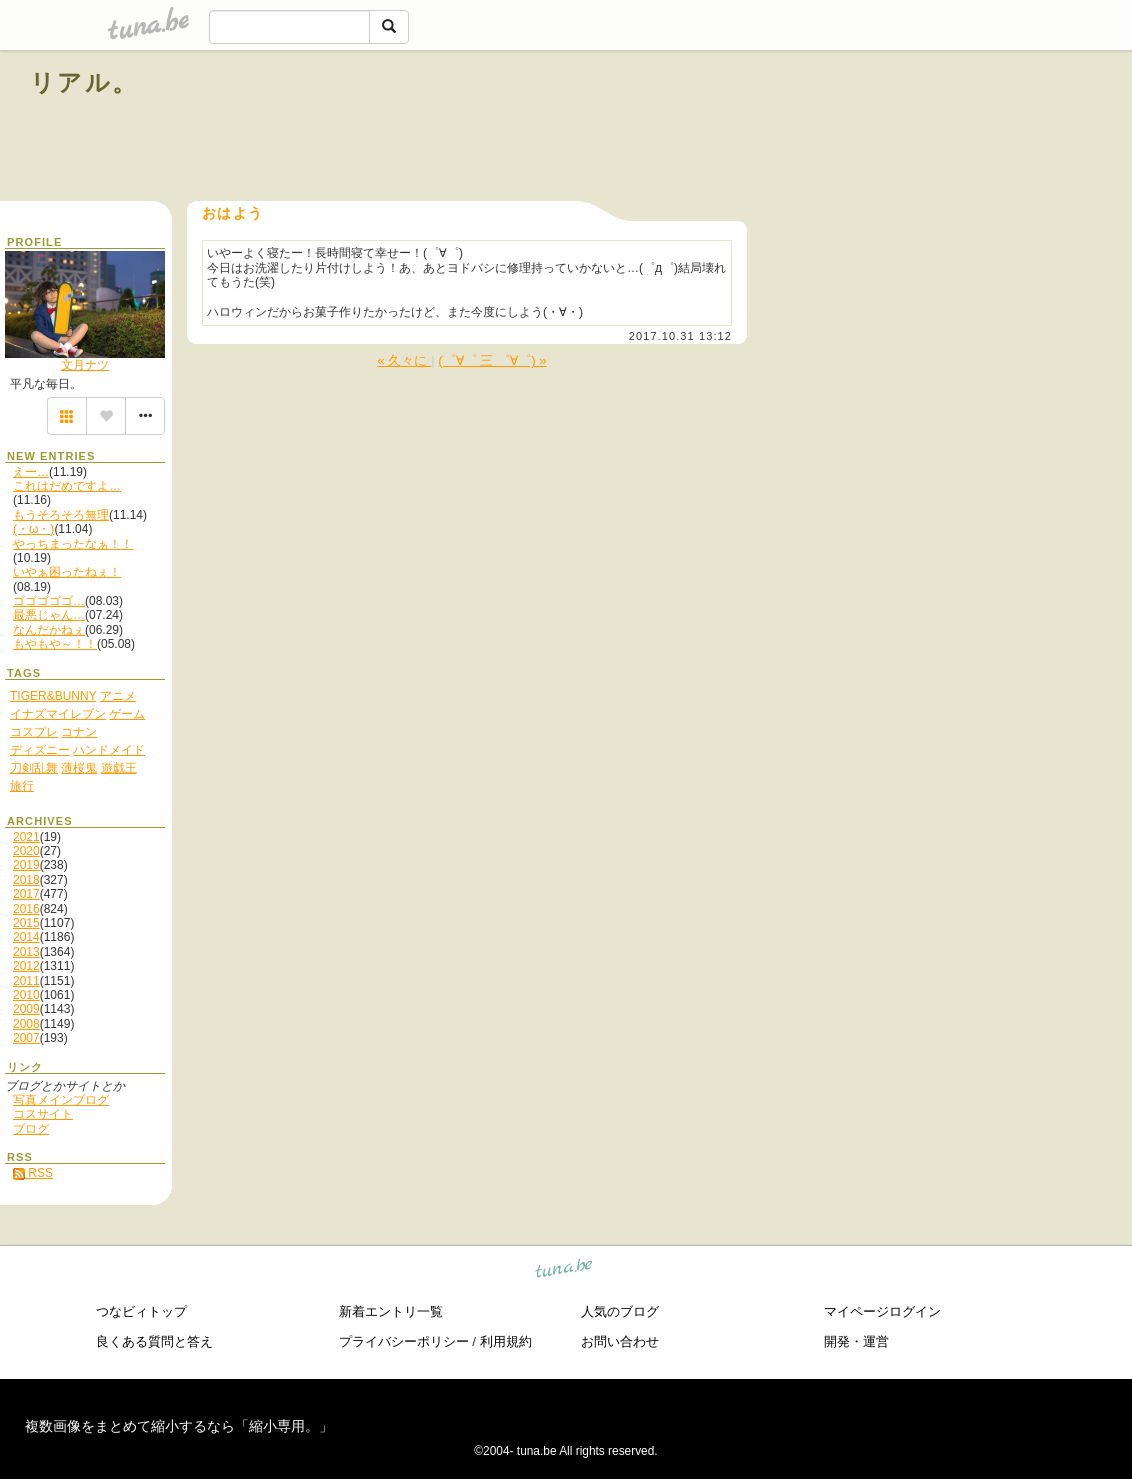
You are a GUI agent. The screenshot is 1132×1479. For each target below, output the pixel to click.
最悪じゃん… (49, 615)
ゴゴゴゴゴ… (49, 601)
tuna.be (564, 1271)
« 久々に (404, 360)
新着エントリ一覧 (391, 1311)
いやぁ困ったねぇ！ (67, 572)
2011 (26, 981)
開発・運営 (856, 1341)
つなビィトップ (141, 1311)
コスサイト (43, 1114)
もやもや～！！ (55, 644)
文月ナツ (85, 365)
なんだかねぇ (49, 630)
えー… (31, 472)
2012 (26, 966)
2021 (26, 837)
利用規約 (506, 1341)
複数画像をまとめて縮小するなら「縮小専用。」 (179, 1426)
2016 (26, 909)
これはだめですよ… (67, 486)
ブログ (31, 1129)
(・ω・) (33, 529)
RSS (33, 1173)
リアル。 (84, 82)
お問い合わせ (620, 1341)
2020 (26, 851)
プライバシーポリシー (404, 1341)
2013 (26, 952)
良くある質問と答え (154, 1341)
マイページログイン (882, 1311)
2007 (26, 1038)
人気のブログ (620, 1311)
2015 (26, 923)
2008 (26, 1024)
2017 (26, 894)
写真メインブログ (61, 1100)
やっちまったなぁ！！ (73, 544)
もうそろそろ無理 (61, 515)
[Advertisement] (874, 128)
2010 (26, 995)
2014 (26, 937)
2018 (26, 880)
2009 (26, 1009)
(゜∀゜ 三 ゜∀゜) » (492, 360)
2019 (26, 865)
